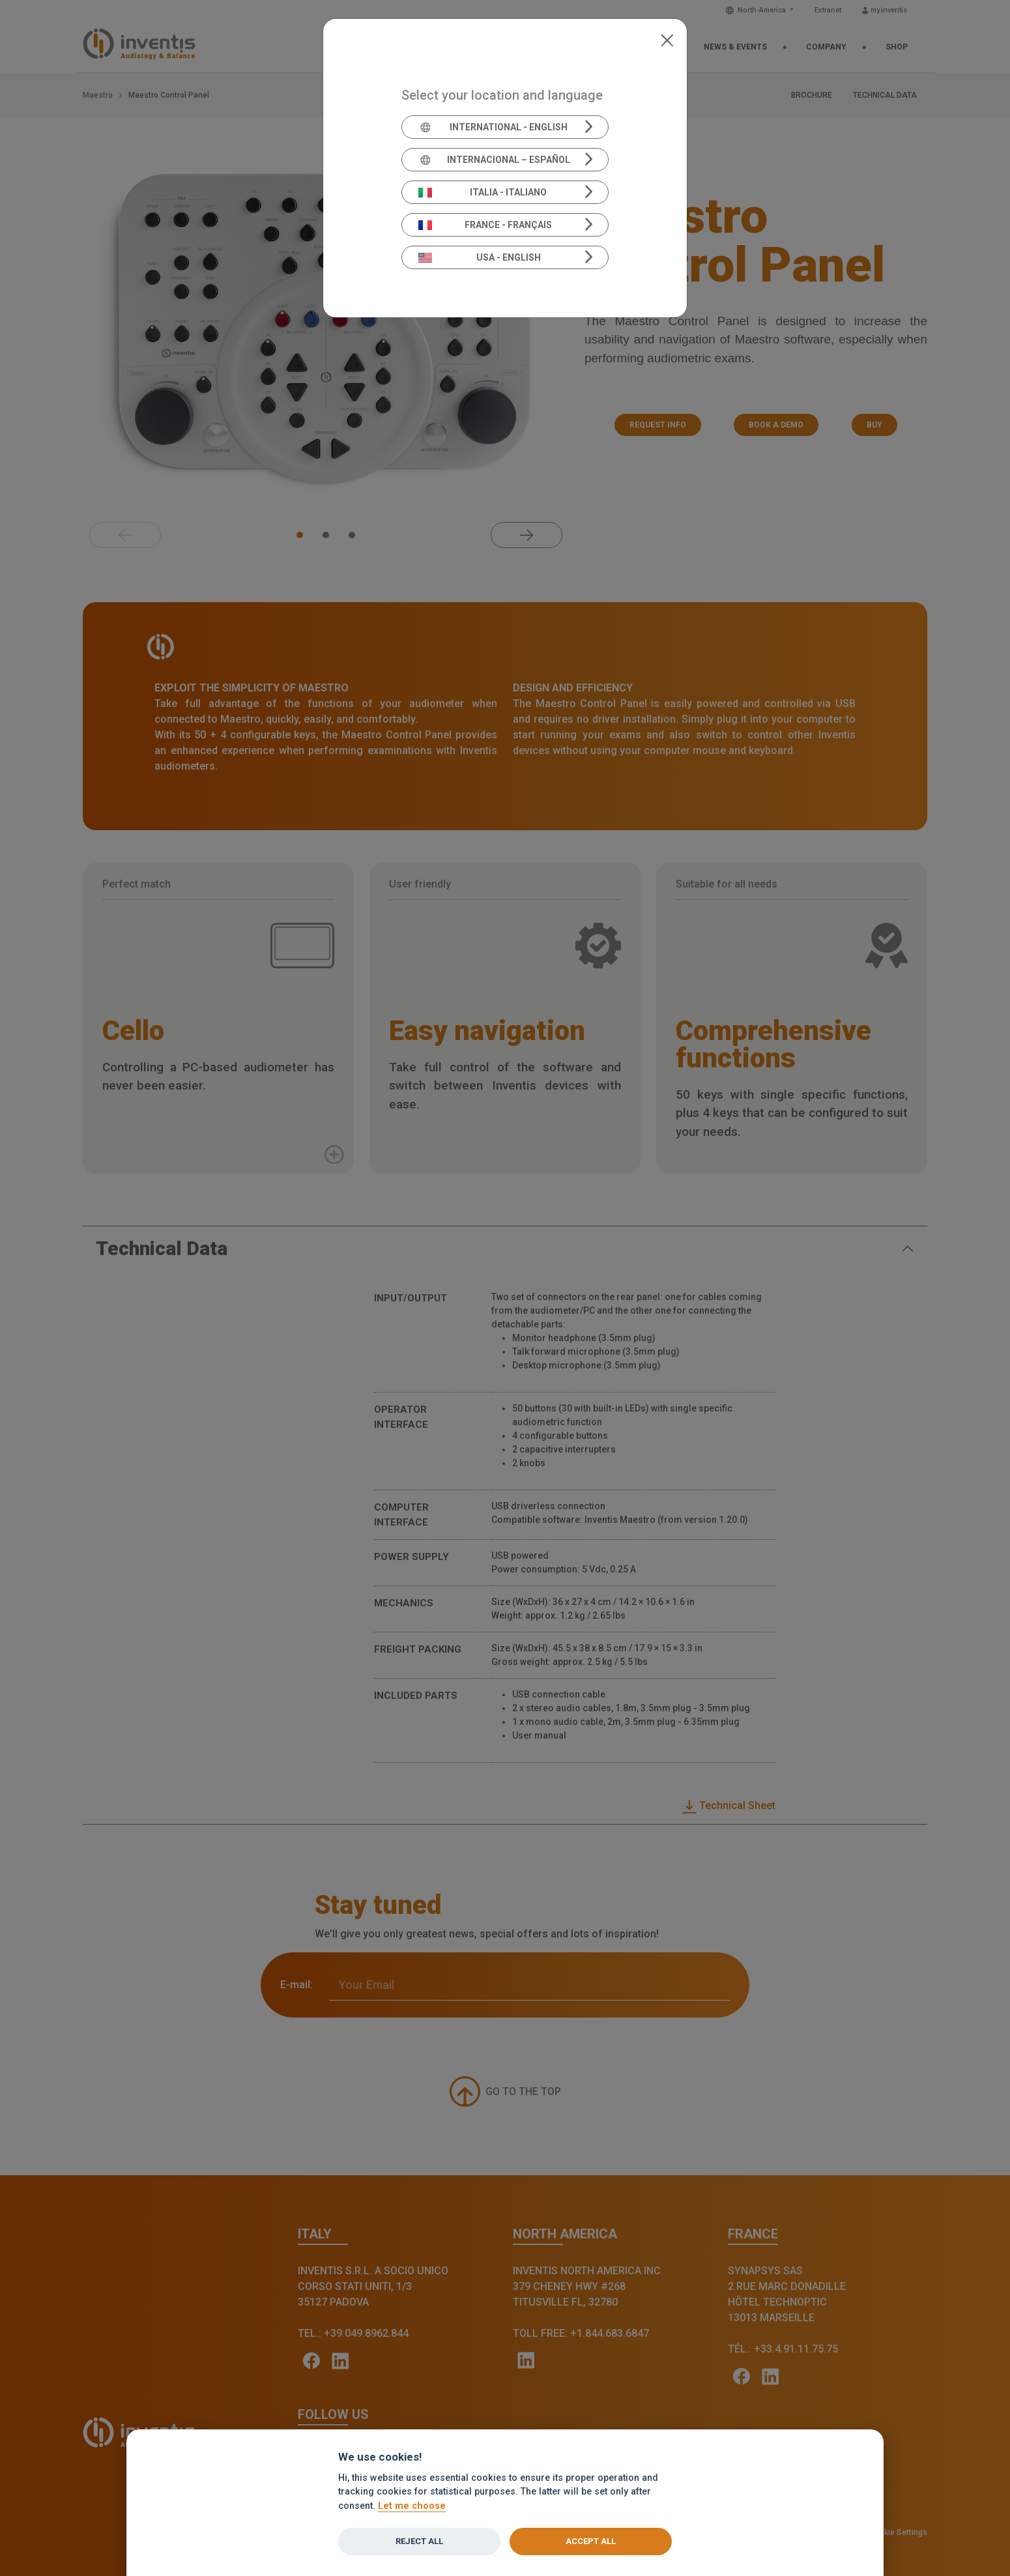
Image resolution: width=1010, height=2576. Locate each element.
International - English (493, 127)
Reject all (419, 2541)
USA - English (479, 257)
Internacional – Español (494, 159)
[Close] (667, 39)
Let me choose (412, 2505)
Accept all (591, 2541)
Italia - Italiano (482, 192)
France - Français (485, 225)
